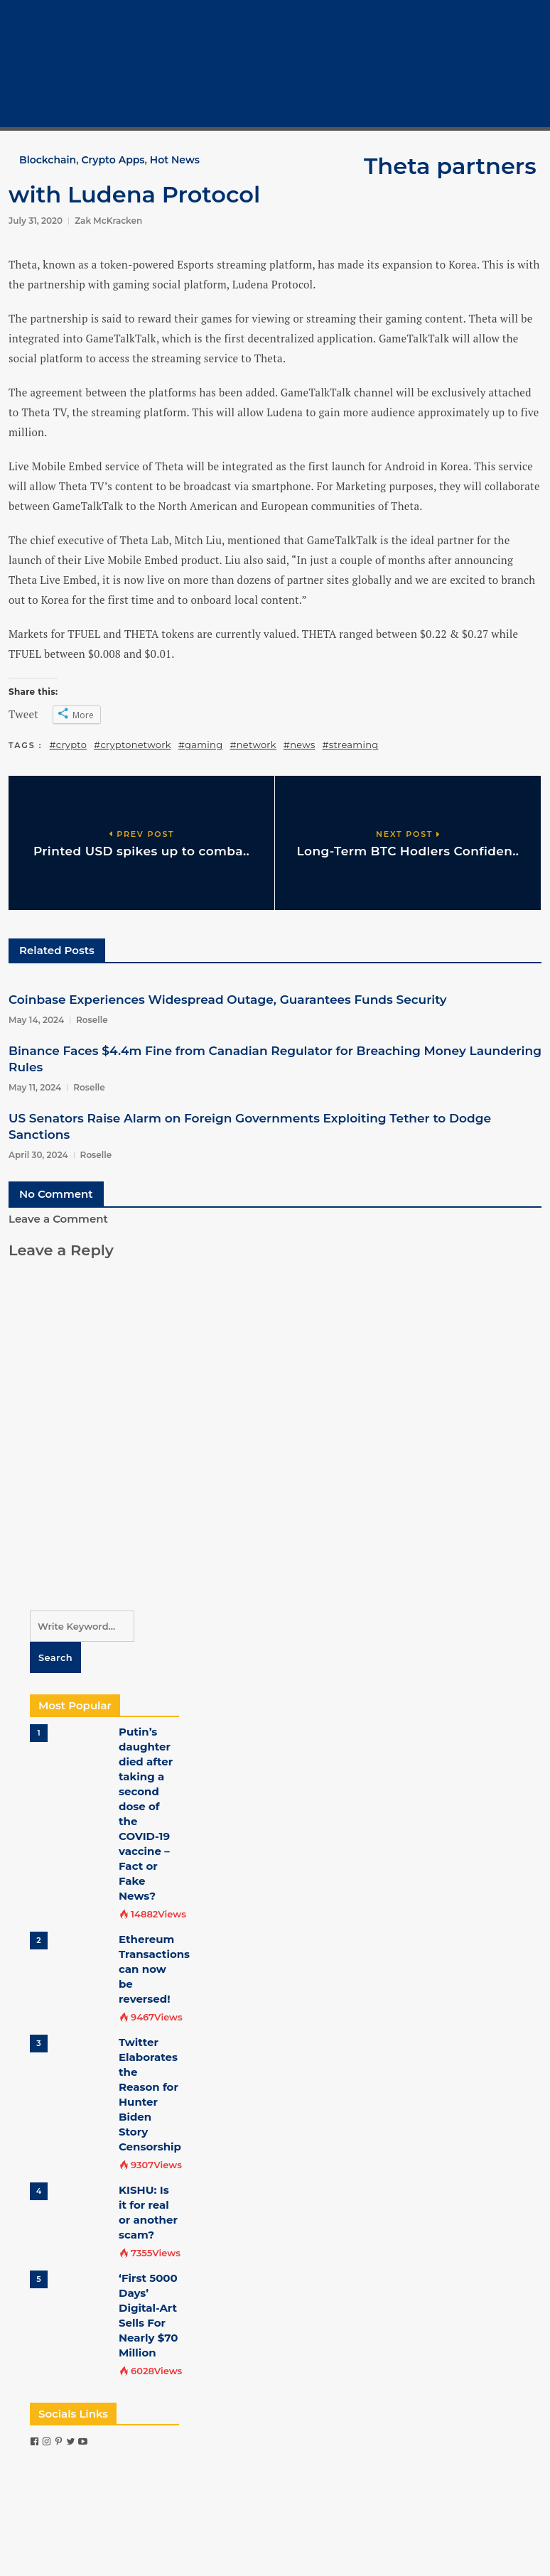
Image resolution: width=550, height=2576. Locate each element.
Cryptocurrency (510, 31)
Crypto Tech (501, 80)
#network (253, 744)
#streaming (351, 744)
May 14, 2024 (36, 1019)
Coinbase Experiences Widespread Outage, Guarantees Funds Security (228, 999)
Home (486, 15)
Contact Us (498, 113)
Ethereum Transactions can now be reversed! (154, 1969)
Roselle (92, 1019)
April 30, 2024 (38, 1154)
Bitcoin (488, 47)
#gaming (200, 744)
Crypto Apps (112, 159)
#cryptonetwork (132, 744)
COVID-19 (493, 96)
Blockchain (47, 159)
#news (300, 744)
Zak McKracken (108, 220)
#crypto (68, 744)
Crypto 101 (496, 64)
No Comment (56, 1194)
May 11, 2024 (35, 1087)
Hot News (175, 159)
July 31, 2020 (36, 220)
